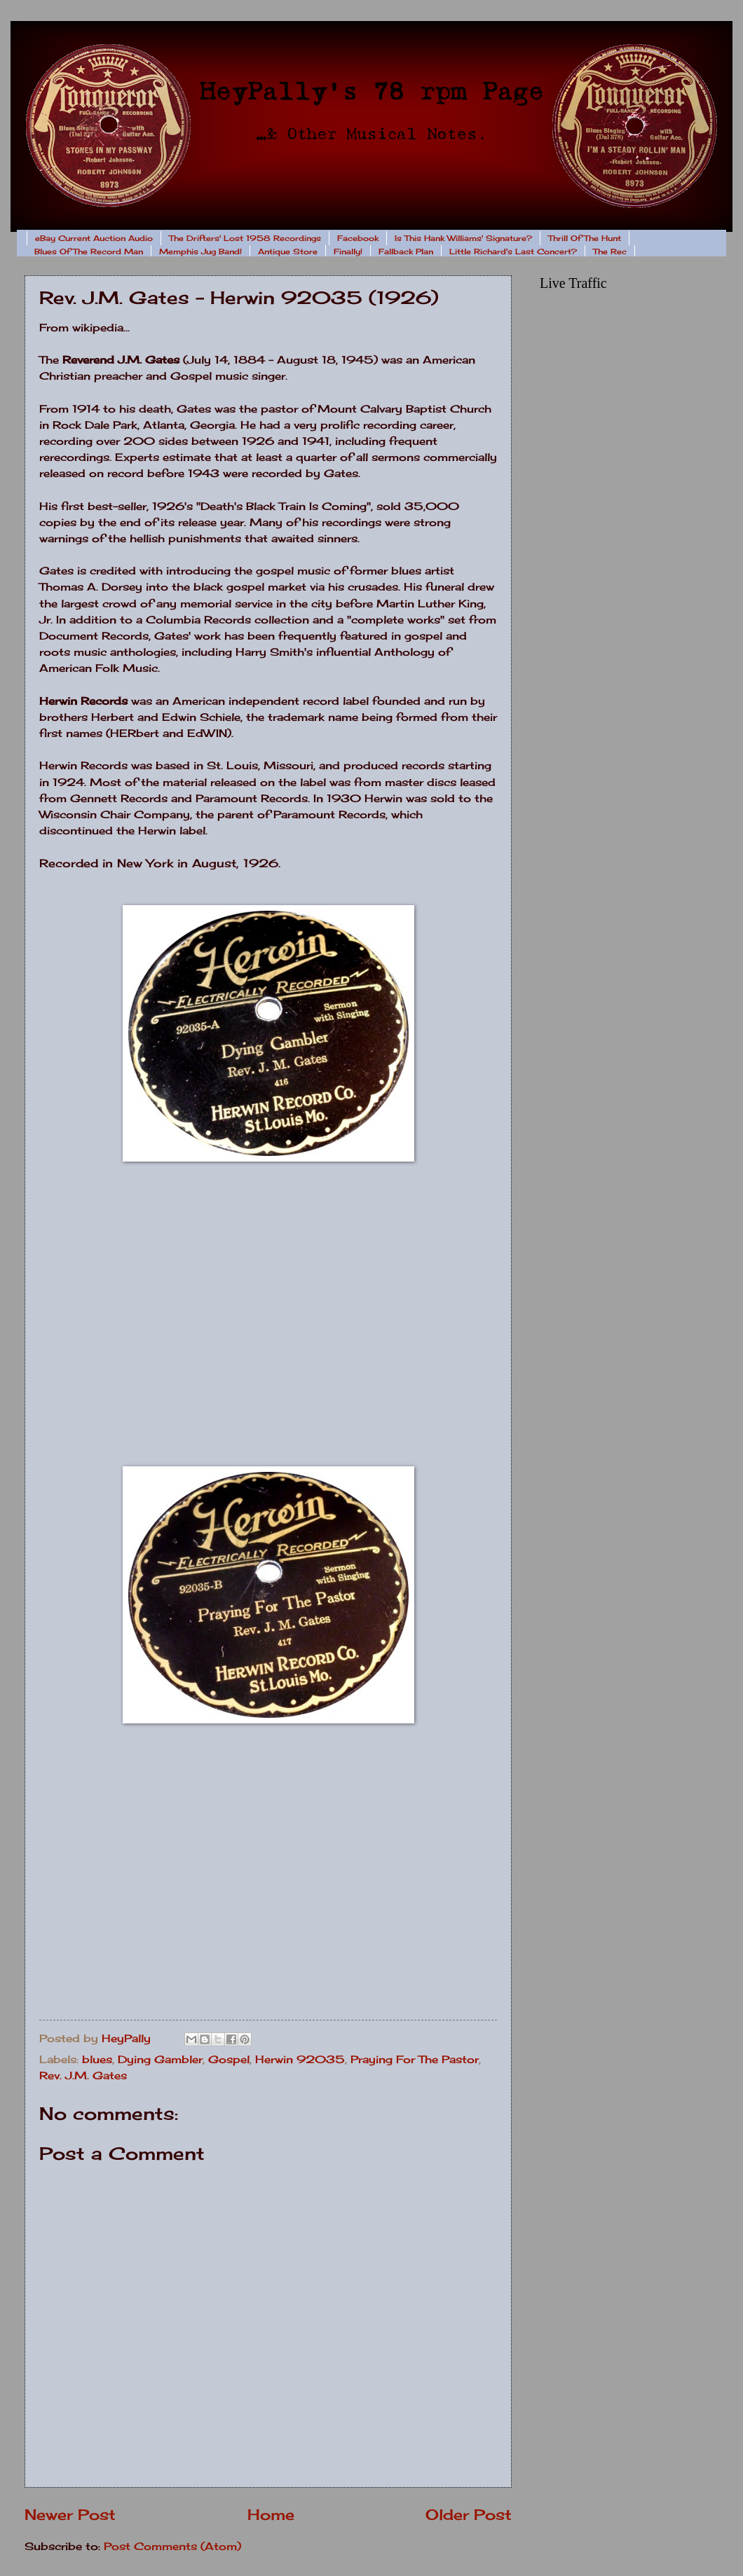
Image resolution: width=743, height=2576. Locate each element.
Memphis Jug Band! (200, 251)
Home (270, 2514)
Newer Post (70, 2514)
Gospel (229, 2059)
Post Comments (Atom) (172, 2546)
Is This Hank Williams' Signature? (463, 238)
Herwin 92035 (300, 2059)
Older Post (468, 2514)
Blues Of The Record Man (88, 251)
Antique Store (288, 251)
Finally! (348, 251)
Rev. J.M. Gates (83, 2075)
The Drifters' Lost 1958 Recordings (245, 238)
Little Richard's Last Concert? (513, 251)
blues (97, 2059)
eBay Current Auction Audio (94, 238)
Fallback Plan (406, 251)
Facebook (358, 238)
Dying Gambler (160, 2059)
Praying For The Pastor (414, 2059)
